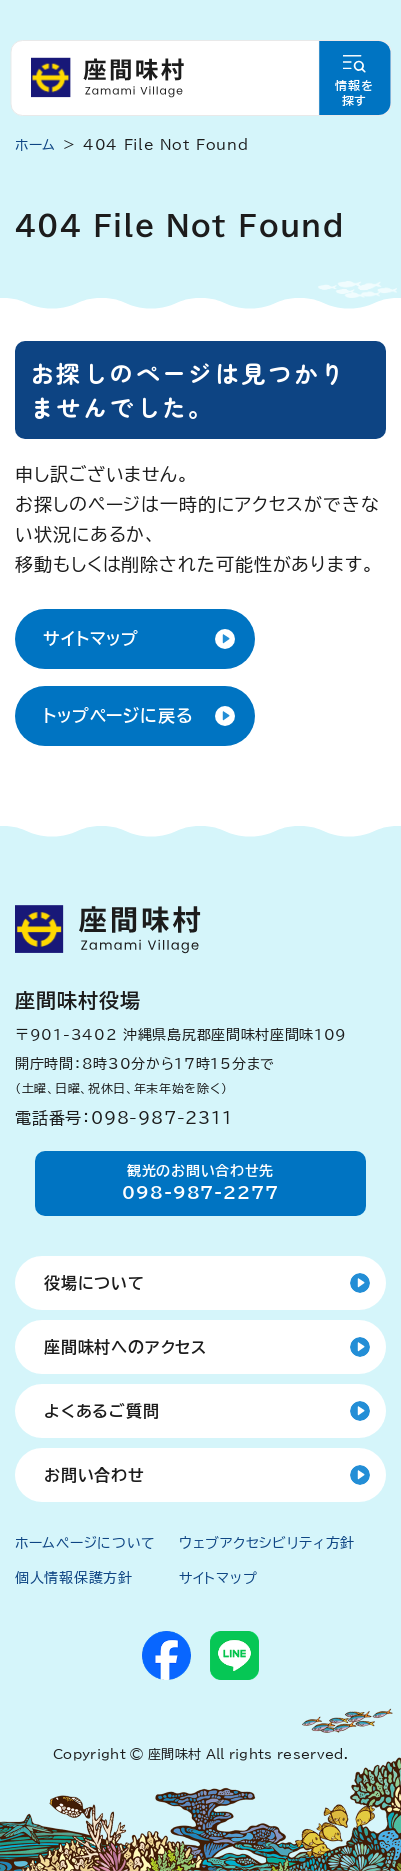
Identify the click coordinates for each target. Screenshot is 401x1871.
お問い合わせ (94, 1475)
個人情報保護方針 (74, 1578)
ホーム (35, 145)
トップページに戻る (118, 715)
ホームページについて (85, 1543)
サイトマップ (91, 638)
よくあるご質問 (102, 1411)
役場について (94, 1283)
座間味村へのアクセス (125, 1347)
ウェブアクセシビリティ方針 (267, 1543)
